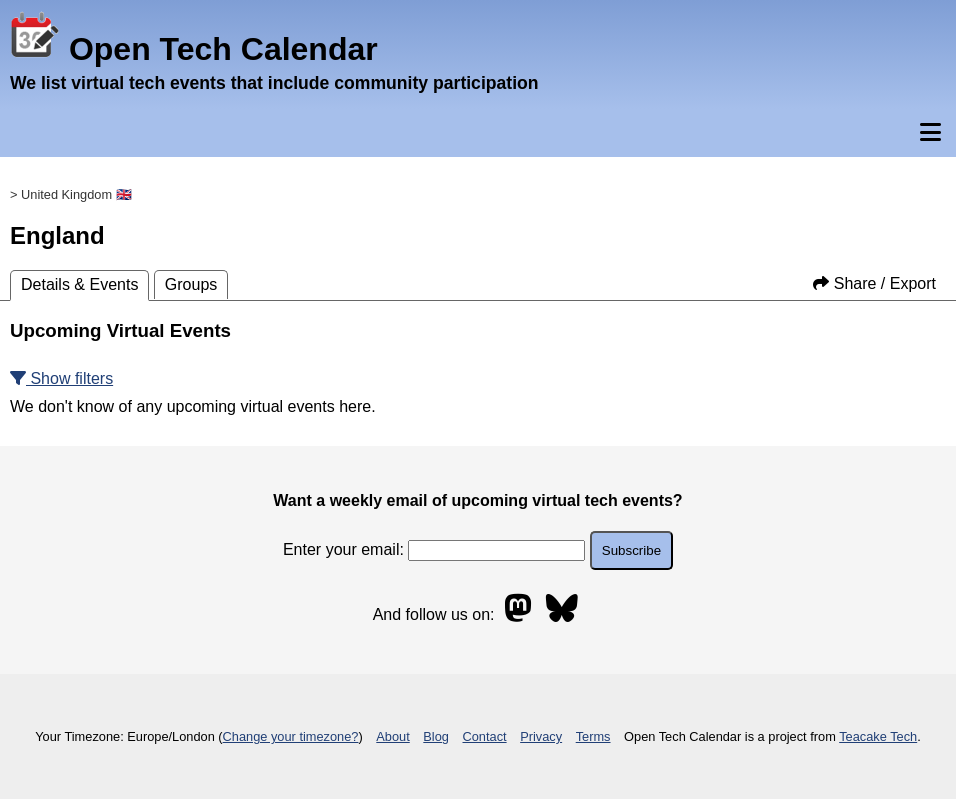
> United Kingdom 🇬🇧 (71, 194)
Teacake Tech (878, 736)
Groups (191, 284)
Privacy (541, 736)
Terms (593, 736)
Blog (436, 736)
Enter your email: (434, 549)
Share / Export (874, 283)
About (392, 736)
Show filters (61, 378)
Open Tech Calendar (194, 49)
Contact (485, 736)
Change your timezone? (291, 736)
